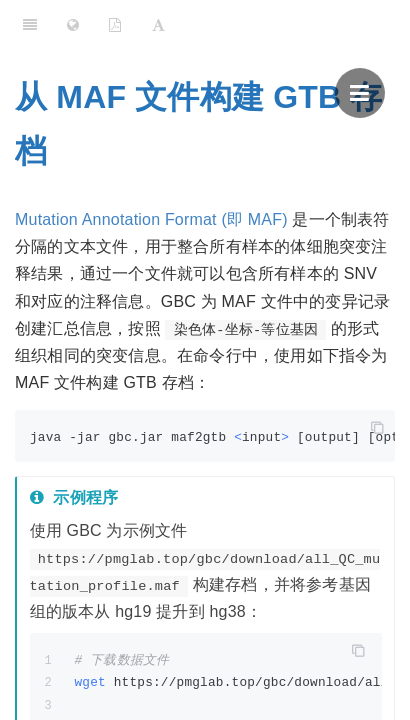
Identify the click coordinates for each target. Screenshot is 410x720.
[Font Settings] (158, 25)
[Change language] (73, 25)
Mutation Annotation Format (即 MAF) (151, 219)
